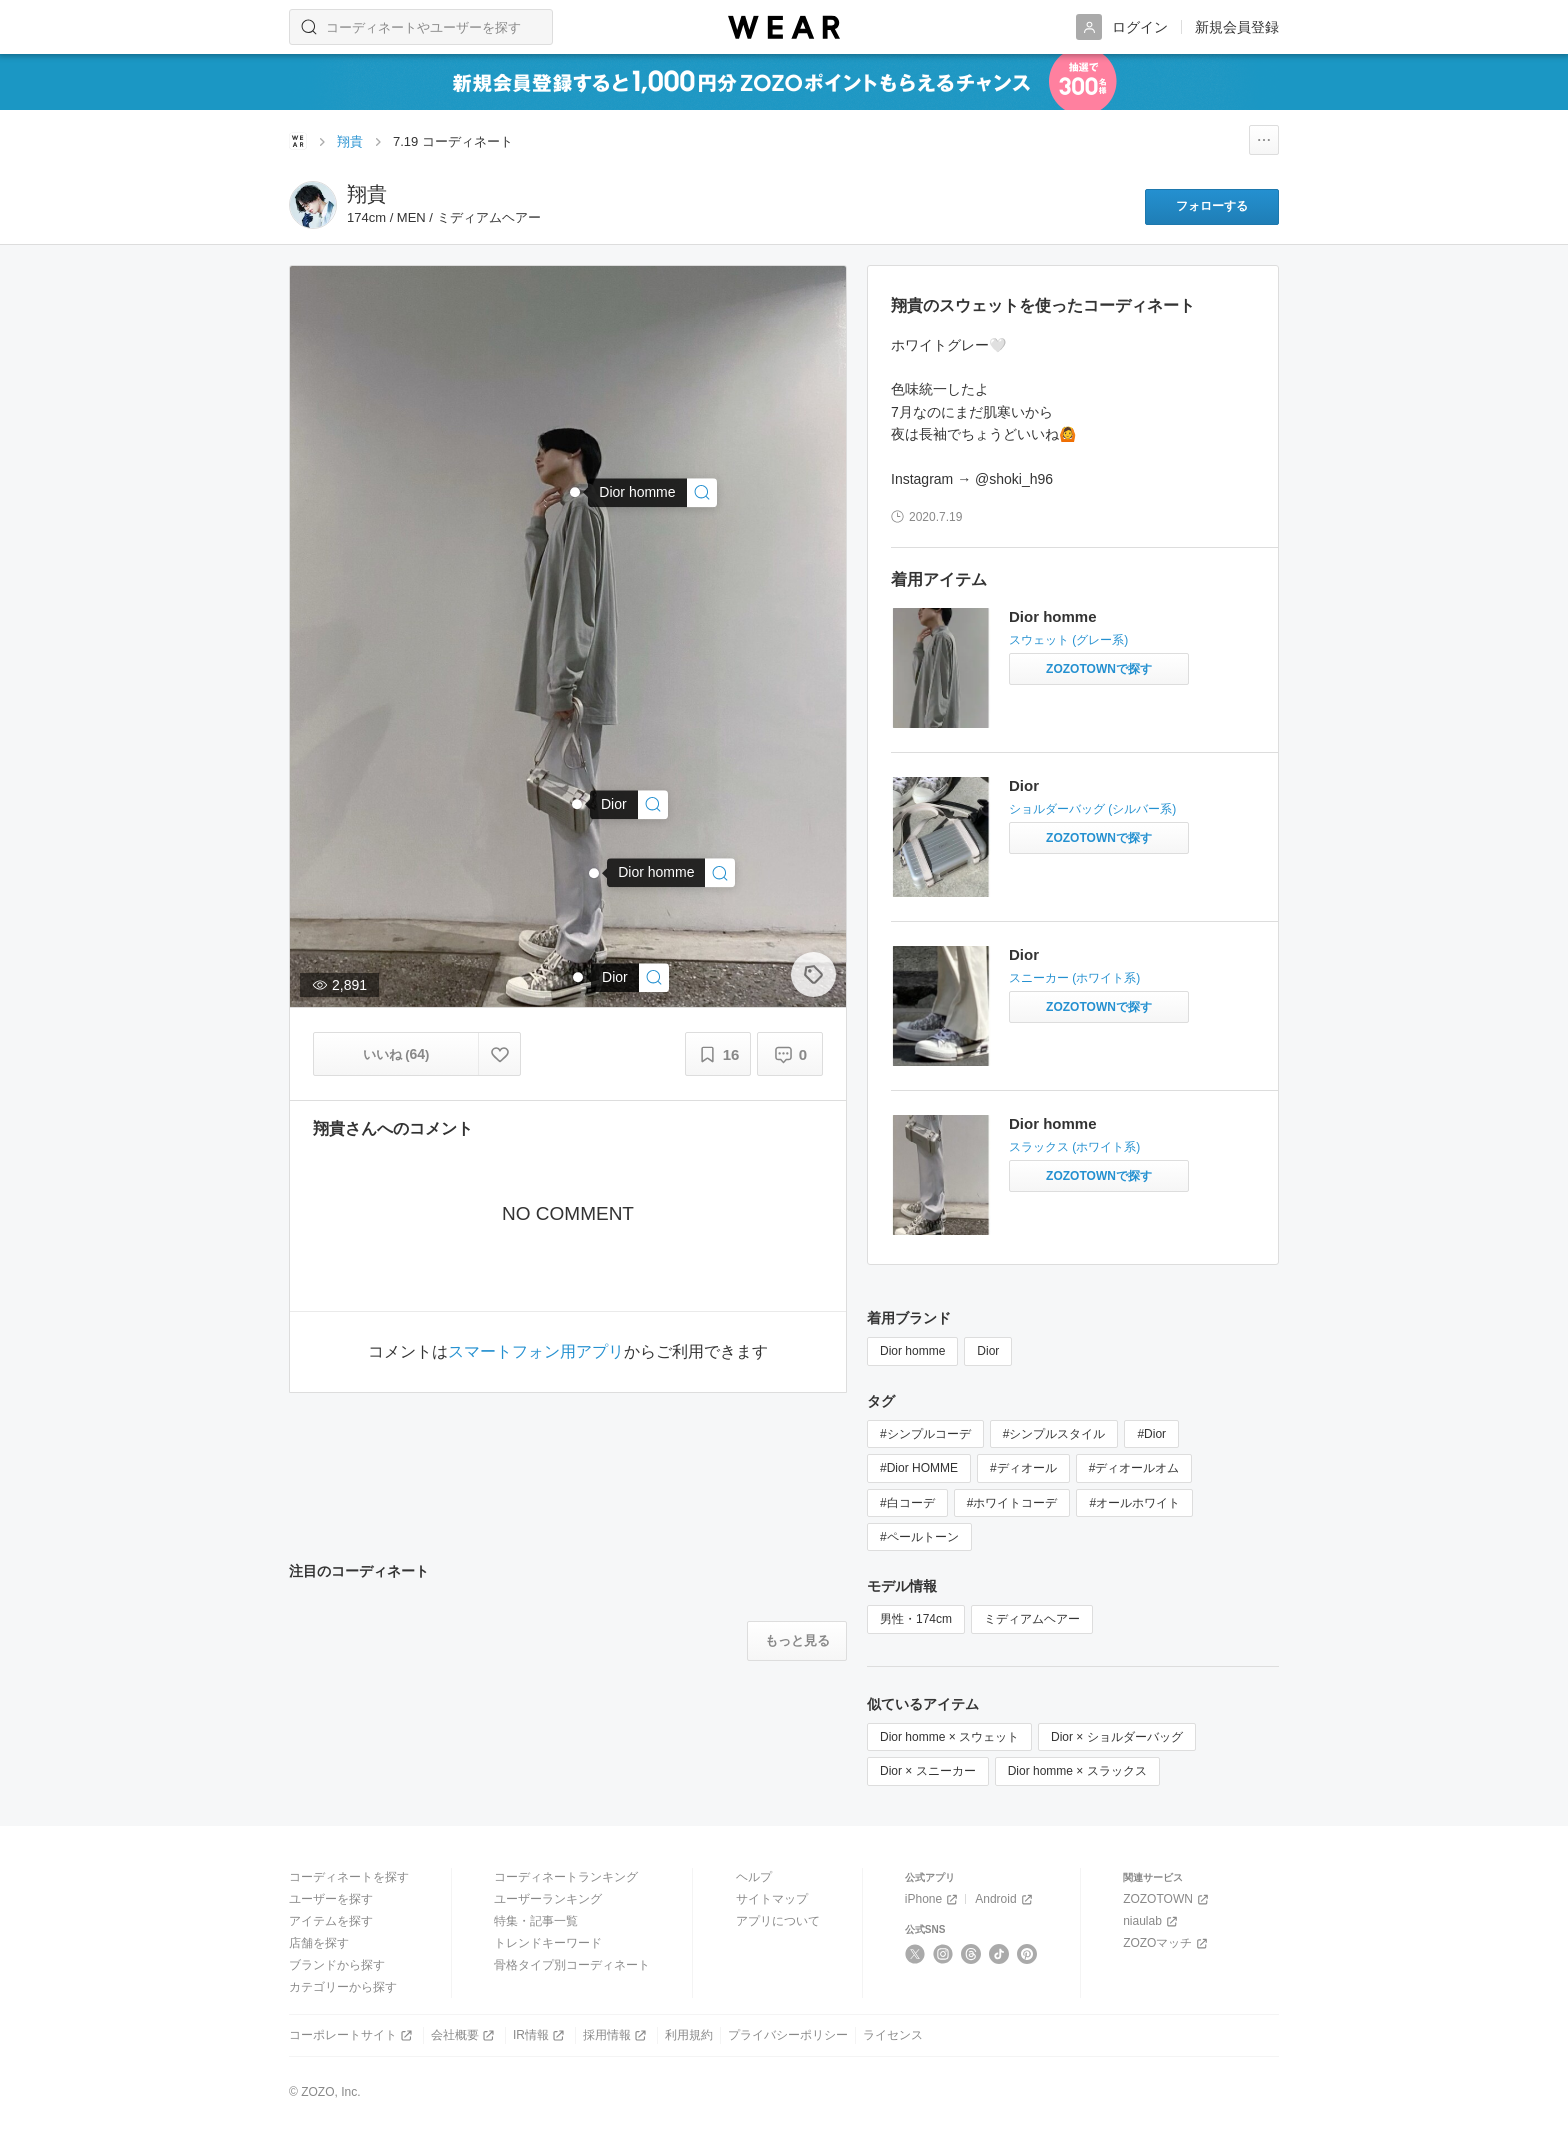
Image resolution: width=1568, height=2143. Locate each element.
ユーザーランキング (548, 1899)
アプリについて (778, 1921)
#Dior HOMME (919, 1468)
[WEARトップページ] (298, 141)
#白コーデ (907, 1503)
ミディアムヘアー (1032, 1619)
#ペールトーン (919, 1537)
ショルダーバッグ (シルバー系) (1092, 809)
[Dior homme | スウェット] (652, 492)
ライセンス (893, 2035)
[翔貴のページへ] (313, 205)
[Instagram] (943, 1954)
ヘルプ (754, 1877)
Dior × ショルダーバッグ (1117, 1737)
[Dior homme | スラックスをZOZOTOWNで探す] (1099, 1176)
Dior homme (1053, 616)
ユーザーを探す (331, 1899)
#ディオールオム (1134, 1468)
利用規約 (689, 2035)
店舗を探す (319, 1943)
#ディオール (1023, 1468)
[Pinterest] (1027, 1954)
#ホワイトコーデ (1012, 1503)
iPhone (933, 1899)
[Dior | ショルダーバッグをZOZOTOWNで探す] (1099, 838)
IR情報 (540, 2035)
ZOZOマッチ (1167, 1943)
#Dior (1151, 1434)
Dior (1024, 785)
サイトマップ (772, 1899)
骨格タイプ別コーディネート (572, 1965)
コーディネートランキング (566, 1877)
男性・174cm (916, 1619)
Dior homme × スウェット (949, 1737)
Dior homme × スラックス (1077, 1771)
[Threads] (971, 1954)
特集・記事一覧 (536, 1921)
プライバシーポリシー (788, 2035)
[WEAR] (784, 27)
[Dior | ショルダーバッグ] (629, 804)
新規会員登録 (1237, 27)
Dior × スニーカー (928, 1771)
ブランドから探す (337, 1965)
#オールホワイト (1134, 1503)
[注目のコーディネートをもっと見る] (797, 1641)
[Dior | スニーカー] (630, 977)
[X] (915, 1954)
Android (1005, 1899)
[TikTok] (999, 1954)
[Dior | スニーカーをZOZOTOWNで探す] (1099, 1007)
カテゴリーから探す (343, 1987)
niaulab (1152, 1921)
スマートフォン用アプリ (536, 1352)
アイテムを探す (331, 1921)
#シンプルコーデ (925, 1434)
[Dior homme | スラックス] (671, 872)
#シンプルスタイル (1054, 1434)
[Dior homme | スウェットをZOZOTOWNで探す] (1099, 669)
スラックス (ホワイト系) (1074, 1147)
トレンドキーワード (548, 1943)
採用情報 (616, 2035)
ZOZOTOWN (1167, 1899)
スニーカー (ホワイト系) (1074, 978)
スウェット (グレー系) (1068, 640)
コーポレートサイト (352, 2035)
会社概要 (464, 2035)
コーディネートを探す (349, 1877)
